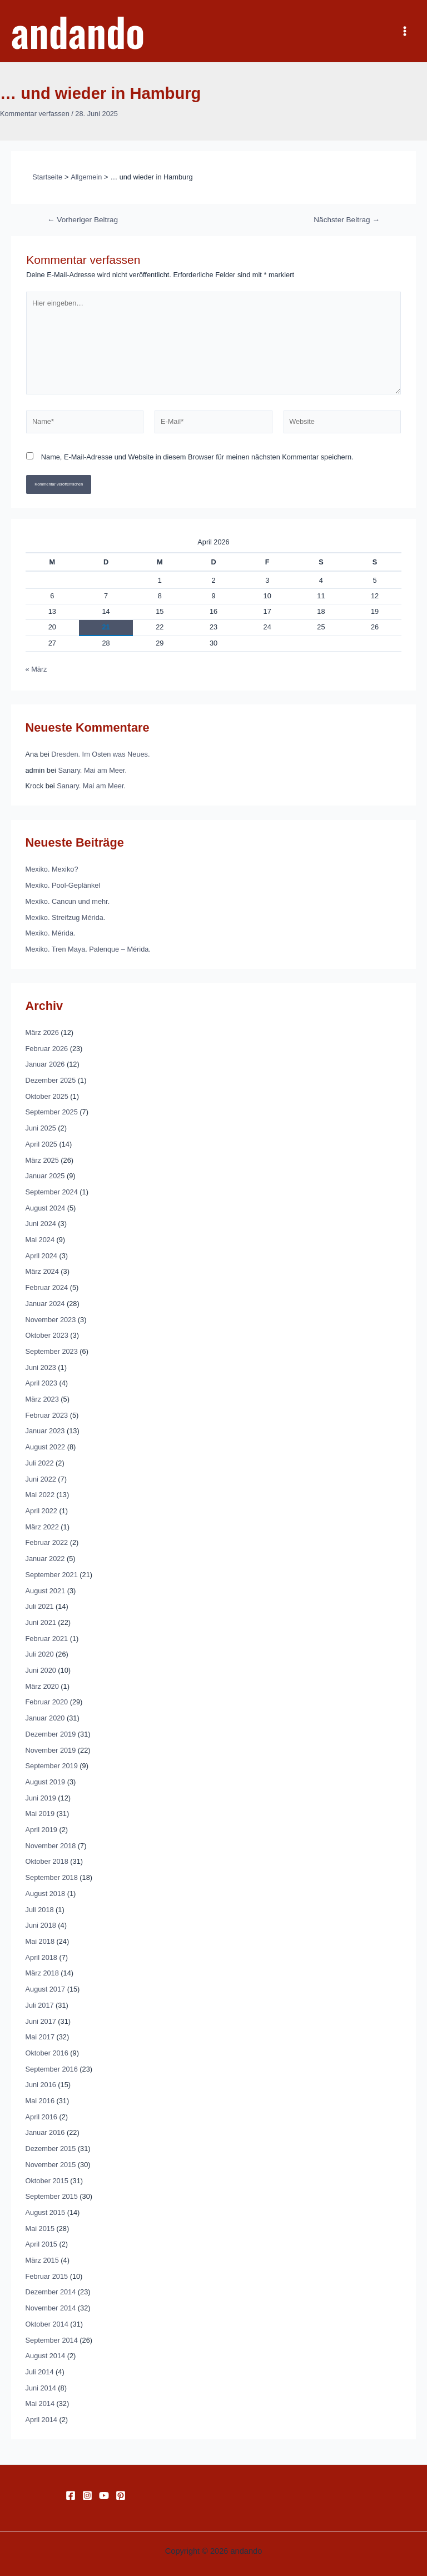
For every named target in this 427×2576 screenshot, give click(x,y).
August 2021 (46, 1591)
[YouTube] (104, 2495)
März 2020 (42, 1686)
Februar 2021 (47, 1638)
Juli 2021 (40, 1606)
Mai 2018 (40, 1941)
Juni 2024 (41, 1223)
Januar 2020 (45, 1718)
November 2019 (51, 1750)
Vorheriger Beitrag (82, 220)
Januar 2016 (45, 2132)
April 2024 (41, 1256)
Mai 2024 (40, 1240)
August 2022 (46, 1447)
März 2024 (42, 1271)
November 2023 (51, 1319)
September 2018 (52, 1877)
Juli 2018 (40, 1909)
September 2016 (52, 2069)
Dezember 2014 (51, 2292)
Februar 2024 (47, 1287)
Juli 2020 (40, 1654)
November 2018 (51, 1846)
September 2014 (52, 2340)
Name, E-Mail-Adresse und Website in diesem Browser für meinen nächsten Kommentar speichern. (197, 457)
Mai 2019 (40, 1813)
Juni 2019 (41, 1798)
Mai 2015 (40, 2228)
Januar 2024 (45, 1303)
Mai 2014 (40, 2403)
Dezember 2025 (51, 1080)
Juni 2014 (41, 2388)
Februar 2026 (47, 1048)
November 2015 (51, 2164)
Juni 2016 (41, 2084)
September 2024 (52, 1192)
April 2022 (41, 1511)
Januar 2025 (45, 1176)
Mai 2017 (40, 2037)
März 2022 (42, 1527)
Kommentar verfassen (34, 113)
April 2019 (41, 1829)
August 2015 (46, 2212)
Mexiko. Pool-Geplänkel (63, 885)
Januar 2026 (45, 1064)
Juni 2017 (41, 2021)
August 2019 (46, 1782)
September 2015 (52, 2196)
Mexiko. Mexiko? (52, 869)
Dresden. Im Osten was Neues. (100, 754)
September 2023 (52, 1351)
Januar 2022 (45, 1558)
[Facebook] (71, 2495)
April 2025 (41, 1144)
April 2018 (41, 1957)
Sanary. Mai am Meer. (92, 770)
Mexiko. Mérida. (51, 933)
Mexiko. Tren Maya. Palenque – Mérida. (88, 949)
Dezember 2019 (51, 1734)
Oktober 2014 (47, 2324)
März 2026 (42, 1032)
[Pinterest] (121, 2495)
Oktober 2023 (47, 1335)
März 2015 (42, 2260)
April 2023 (41, 1383)
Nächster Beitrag (347, 220)
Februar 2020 (47, 1702)
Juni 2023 (41, 1367)
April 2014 (41, 2419)
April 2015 (41, 2244)
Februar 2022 (47, 1542)
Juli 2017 (40, 2005)
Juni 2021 (41, 1622)
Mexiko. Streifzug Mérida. (66, 917)
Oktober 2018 (47, 1861)
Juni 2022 (41, 1479)
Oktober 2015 (47, 2181)
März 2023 (42, 1399)
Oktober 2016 (47, 2053)
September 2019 (52, 1766)
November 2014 (51, 2308)
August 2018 (46, 1893)
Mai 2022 (40, 1494)
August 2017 (46, 1989)
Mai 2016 (40, 2101)
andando (78, 31)
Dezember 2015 (51, 2148)
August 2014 (46, 2356)
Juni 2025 (41, 1128)
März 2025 (42, 1160)
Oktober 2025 (47, 1096)
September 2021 (52, 1574)
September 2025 (52, 1112)
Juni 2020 (41, 1670)
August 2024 (46, 1208)
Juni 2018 (41, 1925)
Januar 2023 (45, 1431)
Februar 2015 (47, 2276)
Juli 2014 (40, 2372)
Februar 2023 (47, 1415)
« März (36, 669)
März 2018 (42, 1973)
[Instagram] (87, 2495)
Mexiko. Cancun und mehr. (68, 901)
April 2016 (41, 2117)
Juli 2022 (40, 1463)
